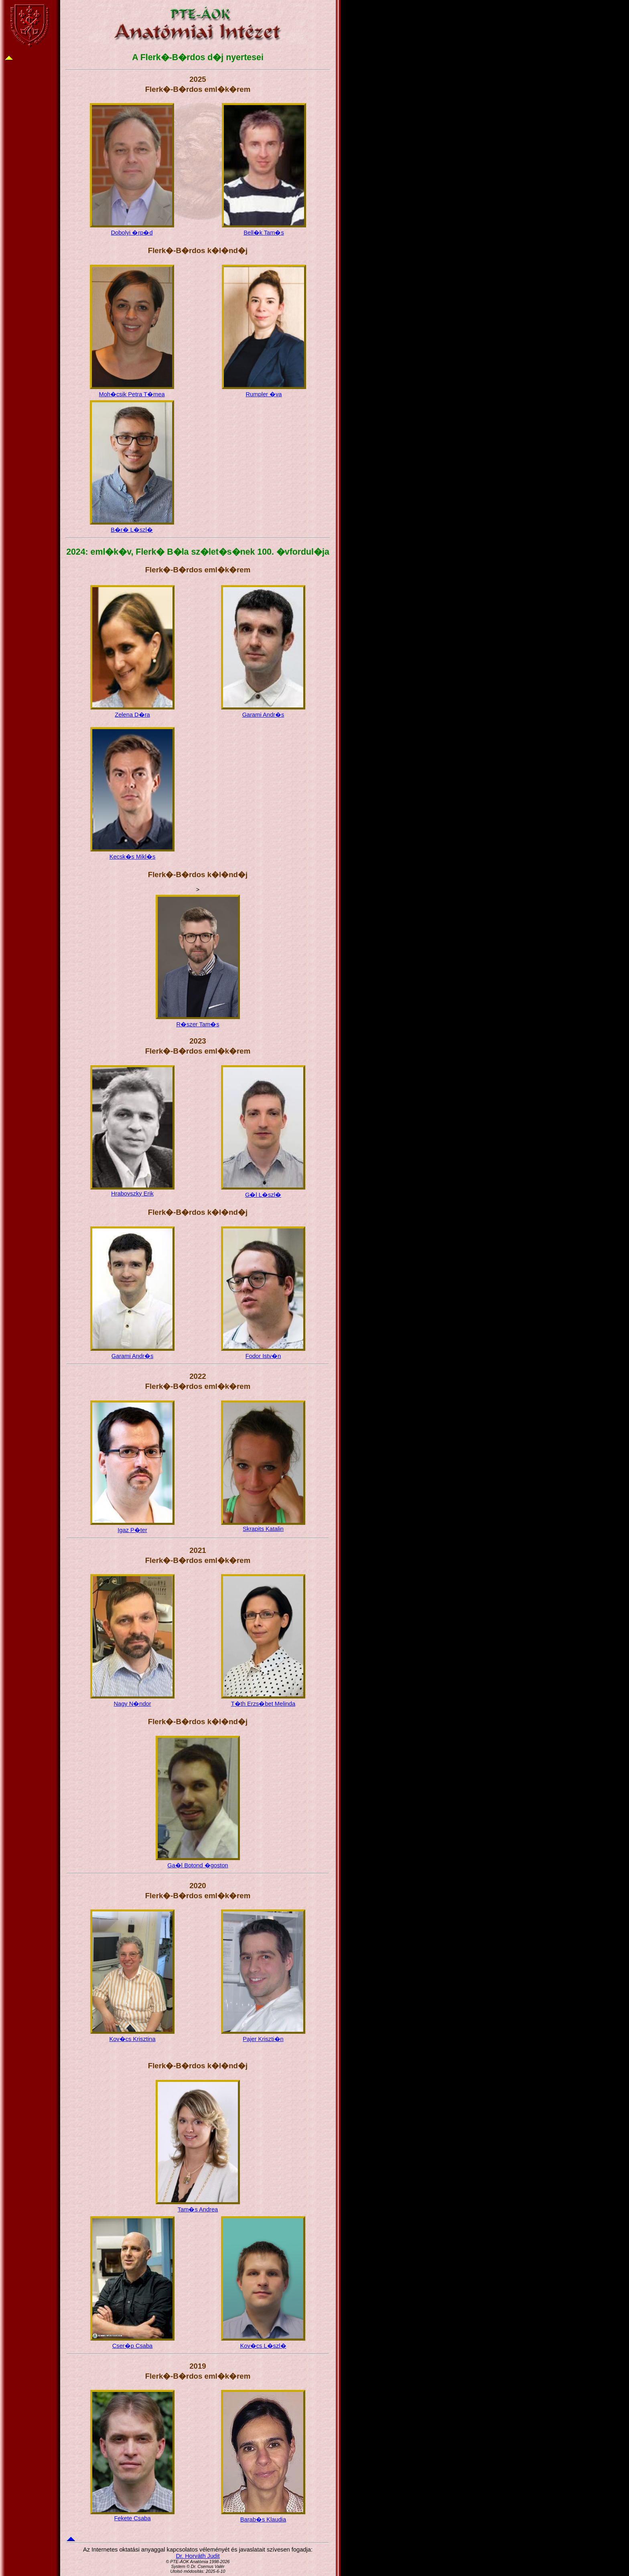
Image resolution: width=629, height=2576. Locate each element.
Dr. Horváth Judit (197, 2556)
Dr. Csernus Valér (208, 2566)
